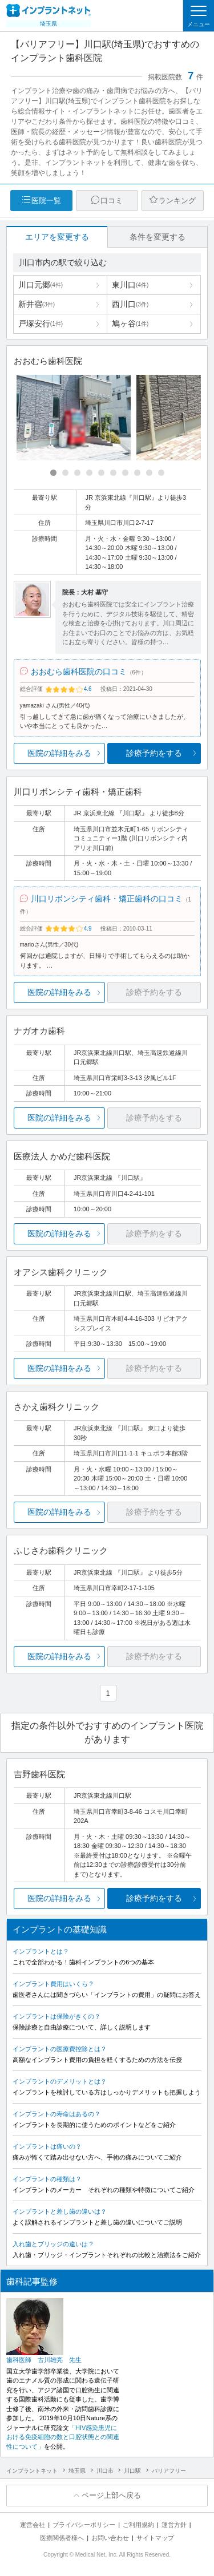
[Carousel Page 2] (65, 473)
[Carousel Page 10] (161, 473)
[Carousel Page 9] (149, 473)
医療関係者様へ (62, 2537)
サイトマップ (155, 2537)
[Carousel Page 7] (125, 473)
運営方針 (174, 2524)
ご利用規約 (138, 2524)
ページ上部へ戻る (111, 2495)
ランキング (177, 200)
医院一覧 (46, 200)
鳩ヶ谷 (130, 323)
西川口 (130, 304)
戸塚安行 (40, 323)
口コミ (111, 200)
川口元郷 (40, 284)
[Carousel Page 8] (137, 473)
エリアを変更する (57, 236)
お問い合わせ (110, 2537)
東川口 (130, 284)
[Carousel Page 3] (77, 473)
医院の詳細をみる (59, 753)
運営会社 (32, 2524)
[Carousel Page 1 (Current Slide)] (53, 473)
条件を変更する (157, 236)
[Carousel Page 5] (101, 473)
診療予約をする (154, 753)
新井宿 (36, 304)
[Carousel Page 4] (89, 473)
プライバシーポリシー (84, 2524)
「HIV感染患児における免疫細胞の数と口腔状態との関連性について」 (62, 2437)
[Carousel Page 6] (113, 473)
